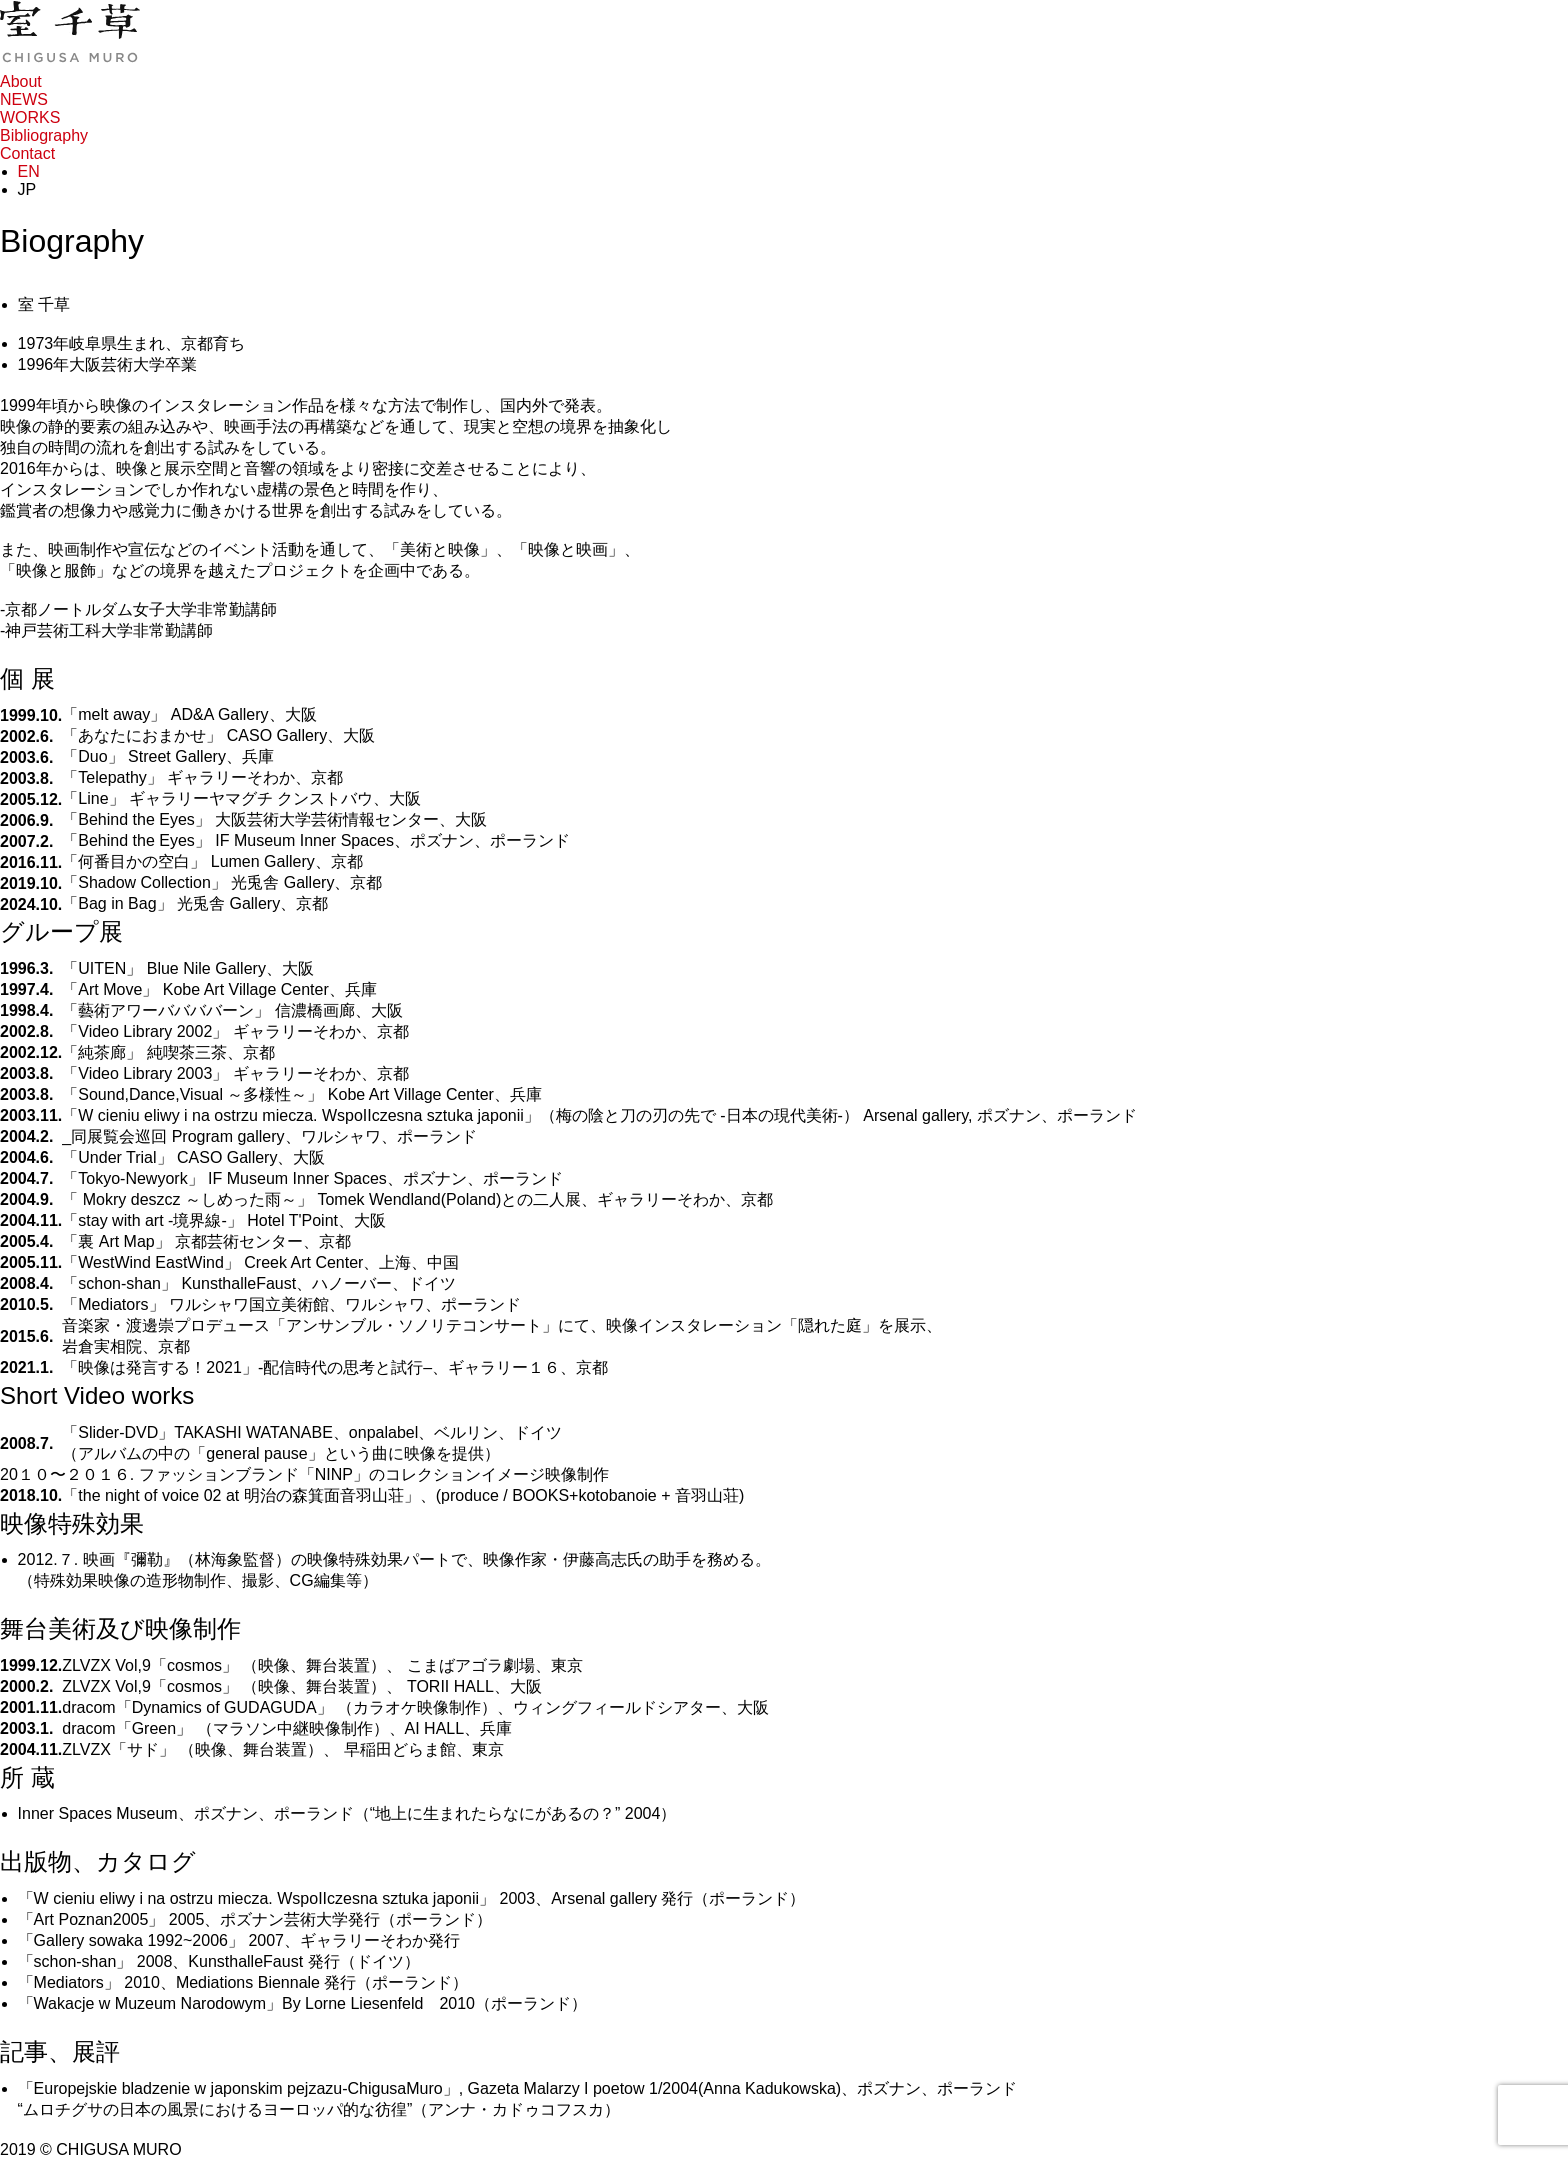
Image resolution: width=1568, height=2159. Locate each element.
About (21, 81)
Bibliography (44, 135)
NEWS (24, 99)
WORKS (30, 117)
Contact (27, 153)
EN (29, 171)
